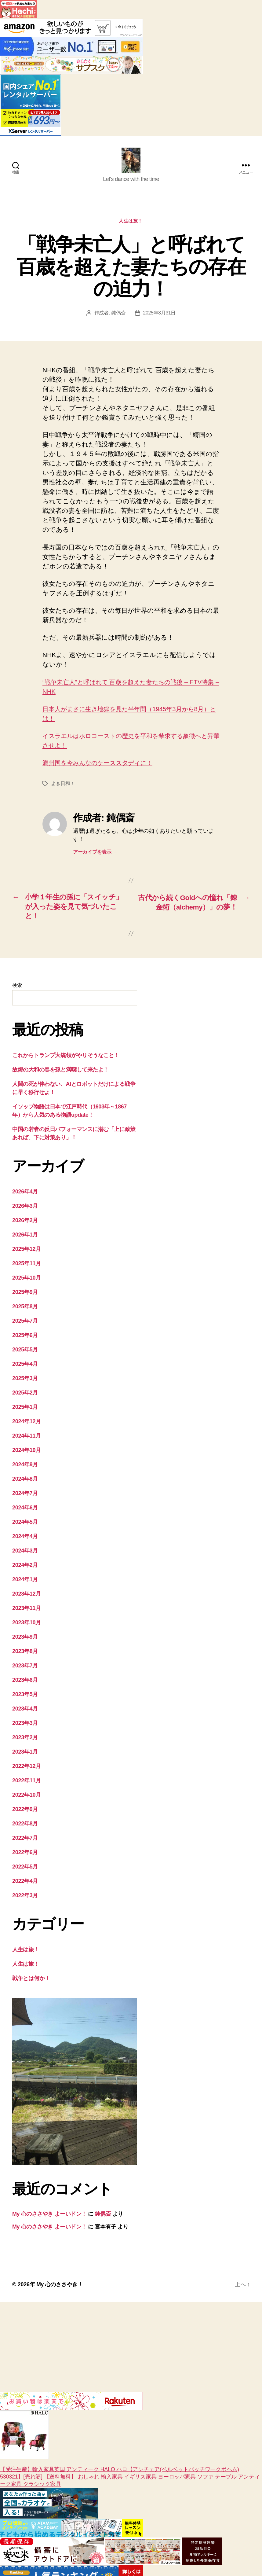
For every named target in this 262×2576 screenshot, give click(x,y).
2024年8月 (25, 1482)
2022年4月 (25, 1884)
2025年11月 (26, 1267)
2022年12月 (26, 1769)
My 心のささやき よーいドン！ (49, 2217)
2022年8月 (25, 1827)
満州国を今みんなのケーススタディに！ (102, 765)
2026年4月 (25, 1195)
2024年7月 (25, 1497)
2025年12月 (26, 1252)
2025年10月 (26, 1281)
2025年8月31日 (159, 315)
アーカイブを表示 (95, 854)
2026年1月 (25, 1238)
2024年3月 (25, 1554)
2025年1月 (25, 1410)
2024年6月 (25, 1511)
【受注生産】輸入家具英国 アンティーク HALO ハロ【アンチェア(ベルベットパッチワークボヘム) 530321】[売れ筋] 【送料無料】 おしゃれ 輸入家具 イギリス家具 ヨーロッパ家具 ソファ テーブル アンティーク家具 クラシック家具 (130, 2452)
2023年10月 (26, 1626)
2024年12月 (26, 1425)
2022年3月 (25, 1899)
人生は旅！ (131, 223)
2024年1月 (25, 1583)
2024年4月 (25, 1540)
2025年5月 (25, 1353)
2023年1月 (25, 1755)
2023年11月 (26, 1611)
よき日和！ (63, 785)
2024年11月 (26, 1439)
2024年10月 (26, 1453)
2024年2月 (25, 1568)
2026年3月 (25, 1209)
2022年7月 (25, 1841)
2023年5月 (25, 1698)
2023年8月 (25, 1655)
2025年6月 (25, 1339)
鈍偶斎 (118, 315)
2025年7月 (25, 1324)
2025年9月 (25, 1295)
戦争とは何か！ (31, 1982)
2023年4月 (25, 1712)
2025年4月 (25, 1367)
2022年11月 (26, 1784)
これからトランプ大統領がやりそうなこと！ (65, 1059)
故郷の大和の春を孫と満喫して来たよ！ (60, 1073)
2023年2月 (25, 1741)
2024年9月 (25, 1468)
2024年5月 (25, 1525)
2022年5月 (25, 1870)
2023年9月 (25, 1640)
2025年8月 (25, 1310)
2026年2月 (25, 1224)
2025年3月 (25, 1382)
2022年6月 (25, 1856)
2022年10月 (26, 1798)
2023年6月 (25, 1683)
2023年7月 (25, 1669)
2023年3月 (25, 1726)
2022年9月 (25, 1813)
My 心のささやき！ (62, 2288)
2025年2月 (25, 1396)
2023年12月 (26, 1597)
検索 (17, 988)
